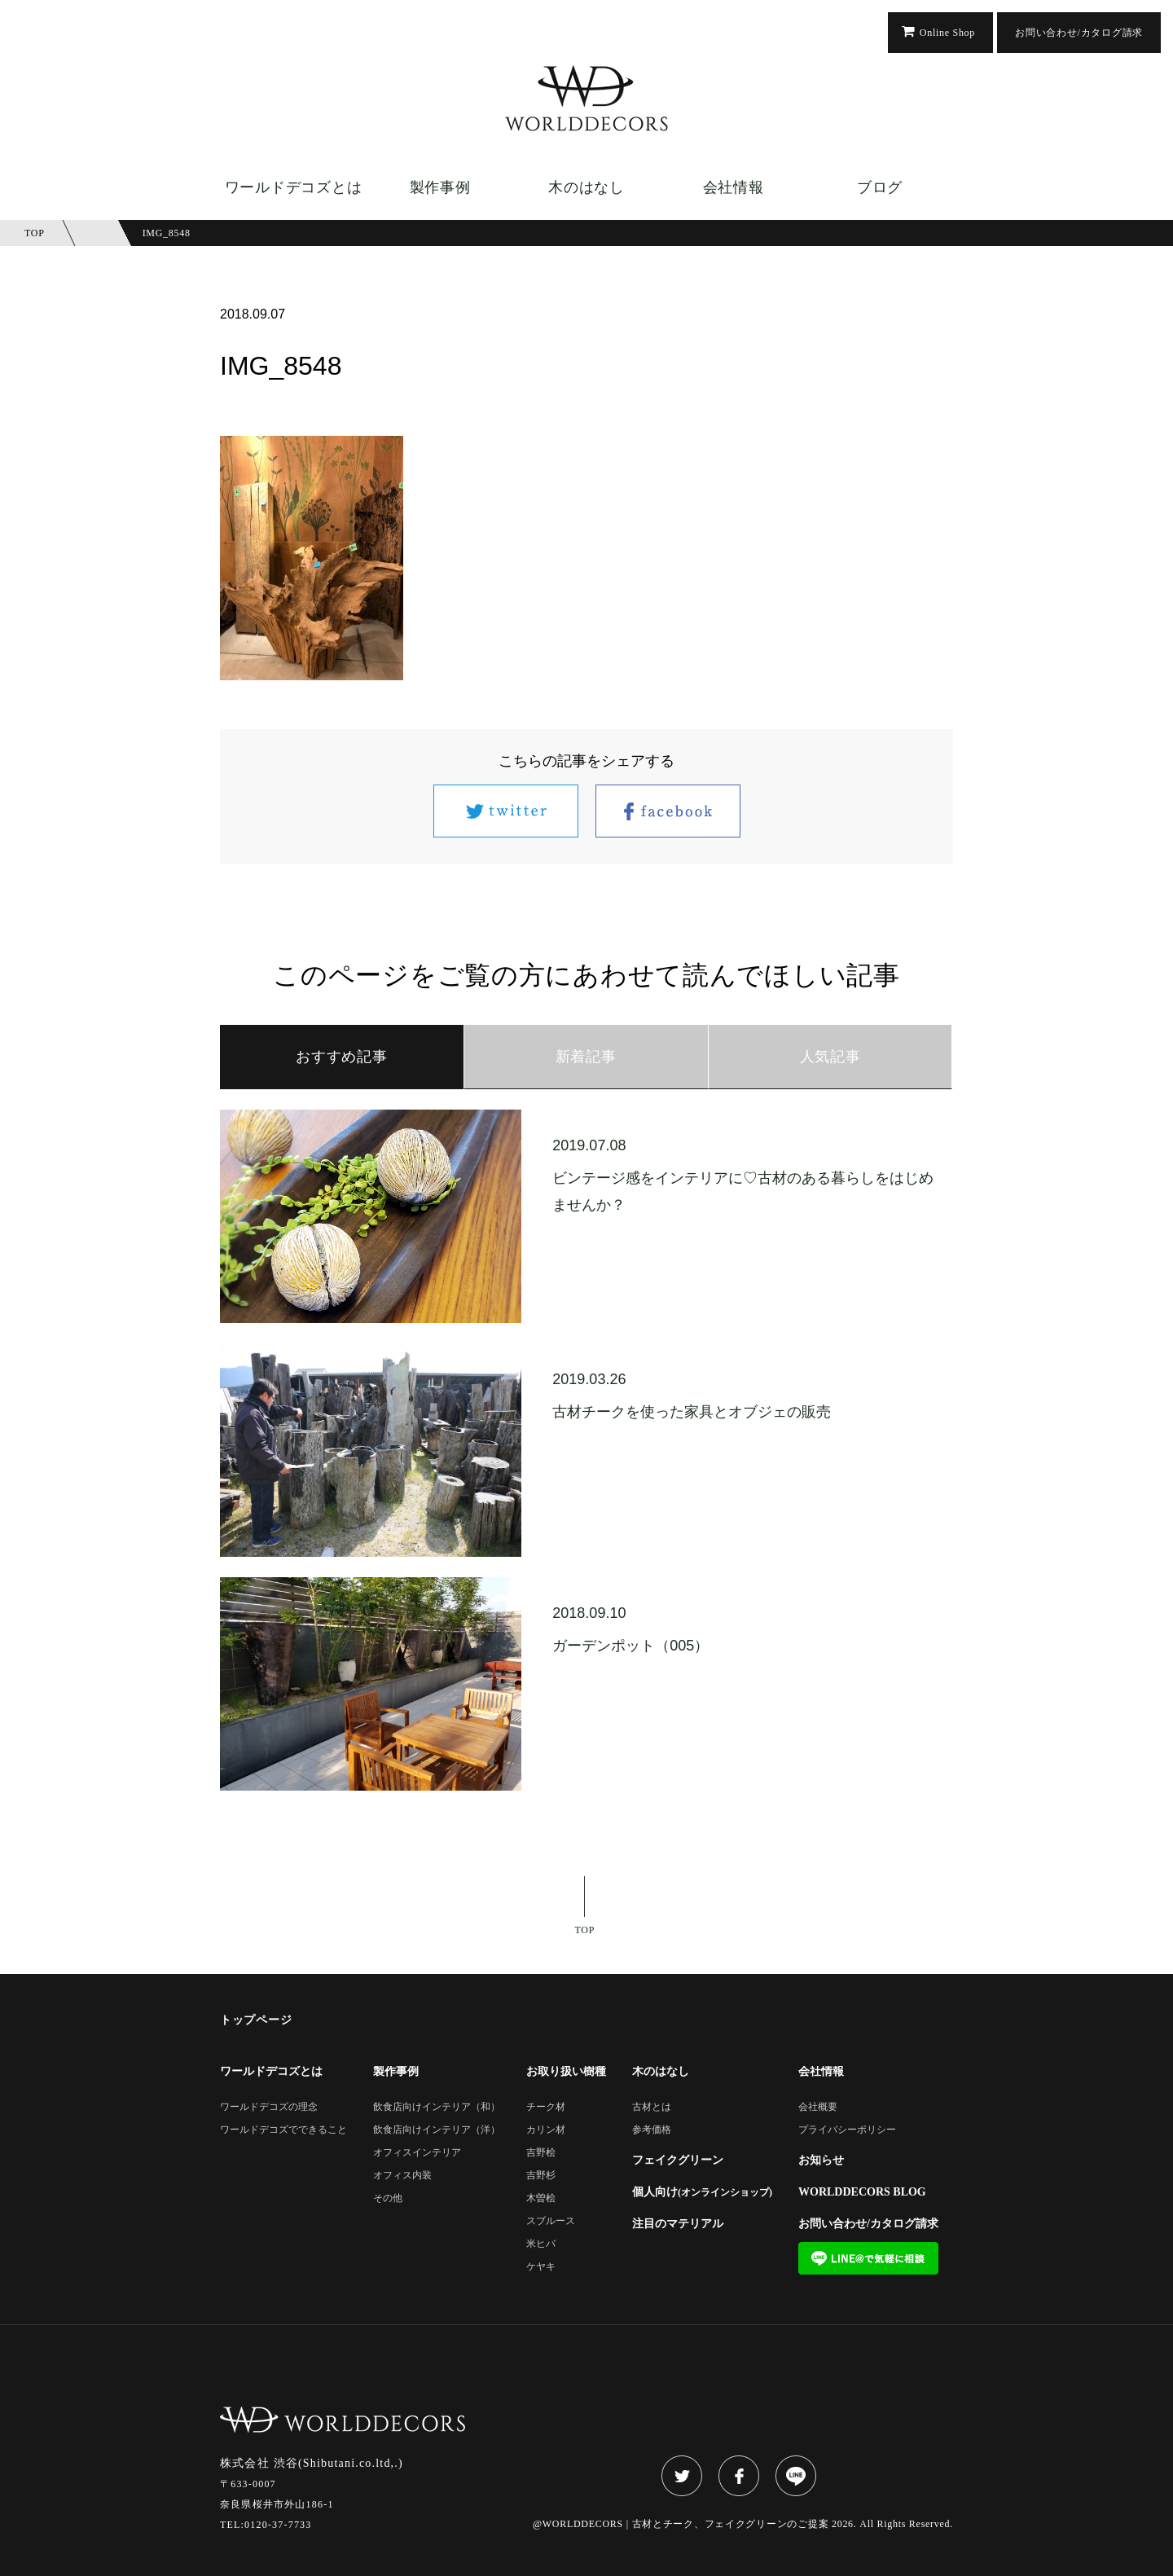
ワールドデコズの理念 (269, 2107)
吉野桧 (541, 2152)
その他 (387, 2198)
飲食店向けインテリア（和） (436, 2107)
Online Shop (947, 32)
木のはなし (586, 187)
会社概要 (817, 2107)
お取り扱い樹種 (566, 2071)
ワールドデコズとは (293, 187)
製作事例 (440, 187)
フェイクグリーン (677, 2160)
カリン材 (545, 2130)
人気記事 (830, 1056)
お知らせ (821, 2160)
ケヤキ (541, 2267)
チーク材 (545, 2107)
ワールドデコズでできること (283, 2130)
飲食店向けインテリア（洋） (436, 2130)
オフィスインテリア (417, 2152)
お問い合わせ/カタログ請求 (1079, 32)
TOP (585, 1929)
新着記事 (586, 1056)
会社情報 (733, 187)
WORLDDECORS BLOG (862, 2192)
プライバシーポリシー (847, 2130)
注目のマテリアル (677, 2224)
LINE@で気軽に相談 (868, 2258)
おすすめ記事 (341, 1056)
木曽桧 (541, 2198)
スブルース (550, 2221)
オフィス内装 (402, 2175)
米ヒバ (541, 2244)
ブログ (880, 187)
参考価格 (651, 2130)
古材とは (651, 2107)
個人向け (702, 2192)
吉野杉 (541, 2175)
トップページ (256, 2020)
